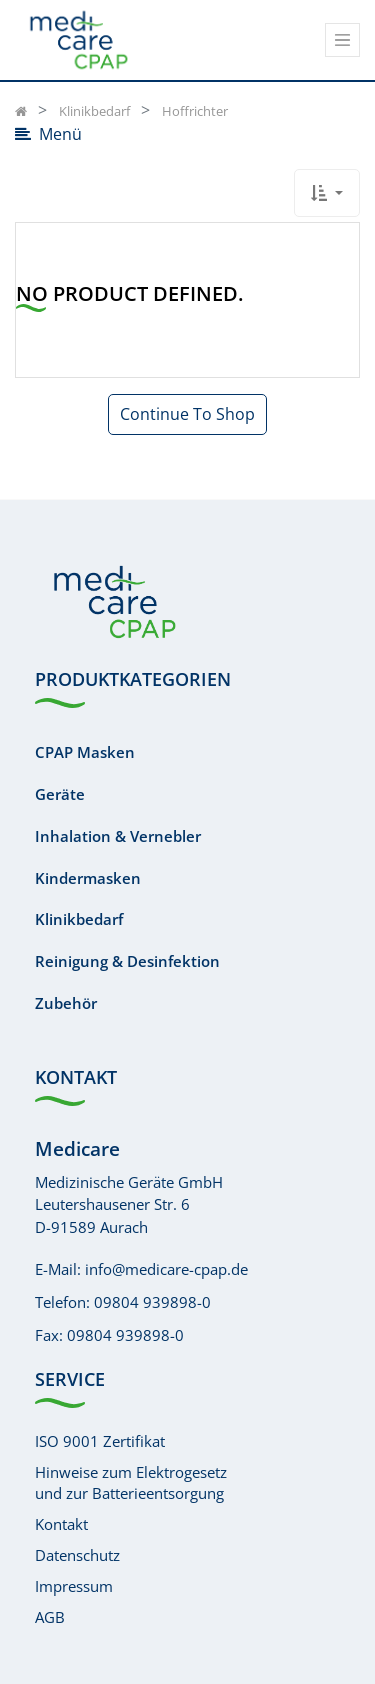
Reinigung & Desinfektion (127, 961)
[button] (327, 193)
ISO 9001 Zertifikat (100, 1441)
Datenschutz (77, 1555)
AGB (50, 1617)
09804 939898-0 (152, 1302)
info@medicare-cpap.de (166, 1269)
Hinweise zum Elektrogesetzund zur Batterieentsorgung (131, 1482)
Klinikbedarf (79, 919)
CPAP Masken (85, 752)
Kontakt (61, 1524)
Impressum (74, 1586)
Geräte (60, 794)
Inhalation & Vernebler (118, 836)
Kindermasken (88, 878)
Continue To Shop (187, 414)
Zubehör (66, 1003)
